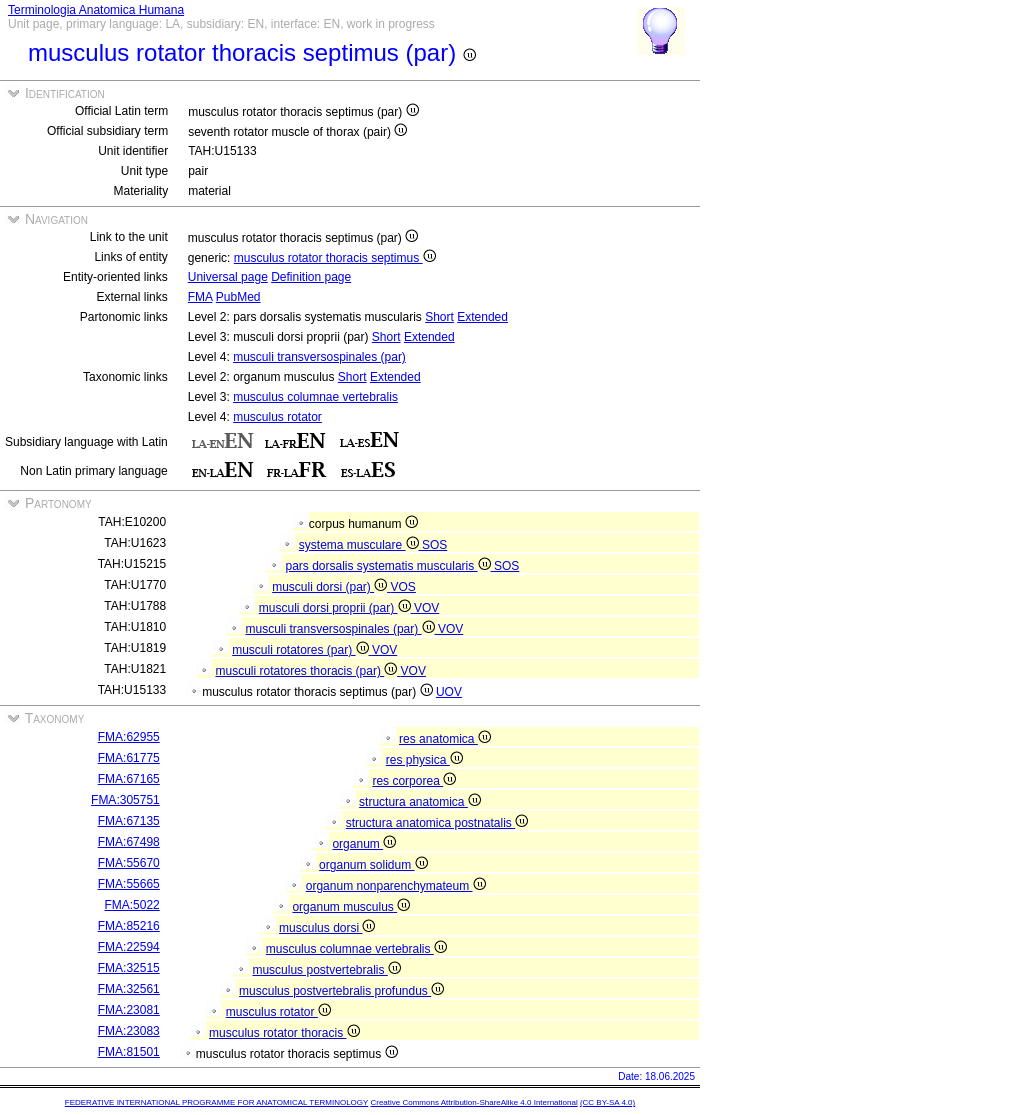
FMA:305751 (125, 800)
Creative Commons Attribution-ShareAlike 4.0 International (473, 1102)
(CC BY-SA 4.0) (607, 1102)
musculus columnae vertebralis (315, 397)
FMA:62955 (129, 737)
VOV (426, 608)
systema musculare (360, 545)
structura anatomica (420, 802)
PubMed (238, 297)
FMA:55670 (129, 863)
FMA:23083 (129, 1031)
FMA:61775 (129, 758)
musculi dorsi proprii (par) (336, 608)
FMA (200, 297)
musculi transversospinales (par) (319, 357)
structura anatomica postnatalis (437, 823)
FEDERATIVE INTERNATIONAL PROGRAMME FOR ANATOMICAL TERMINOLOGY (216, 1102)
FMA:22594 (129, 947)
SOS (434, 545)
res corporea (414, 781)
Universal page (228, 277)
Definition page (311, 277)
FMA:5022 (131, 905)
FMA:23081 (129, 1010)
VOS (403, 587)
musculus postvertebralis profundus (341, 991)
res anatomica (445, 739)
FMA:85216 (129, 926)
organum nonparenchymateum (396, 886)
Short (439, 317)
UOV (449, 692)
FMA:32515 (129, 968)
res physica (424, 760)
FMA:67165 (129, 779)
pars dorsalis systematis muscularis (390, 566)
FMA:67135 (129, 821)
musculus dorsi (327, 928)
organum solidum (373, 865)
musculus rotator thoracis (284, 1033)
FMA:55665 (129, 884)
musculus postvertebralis (326, 970)
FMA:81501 (129, 1052)
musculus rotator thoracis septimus (335, 258)
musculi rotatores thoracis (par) (308, 671)
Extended (482, 317)
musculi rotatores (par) (302, 650)
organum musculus (351, 907)
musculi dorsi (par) (331, 587)
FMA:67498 (129, 842)
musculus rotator (277, 417)
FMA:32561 (129, 989)
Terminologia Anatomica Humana (96, 10)
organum (364, 844)
